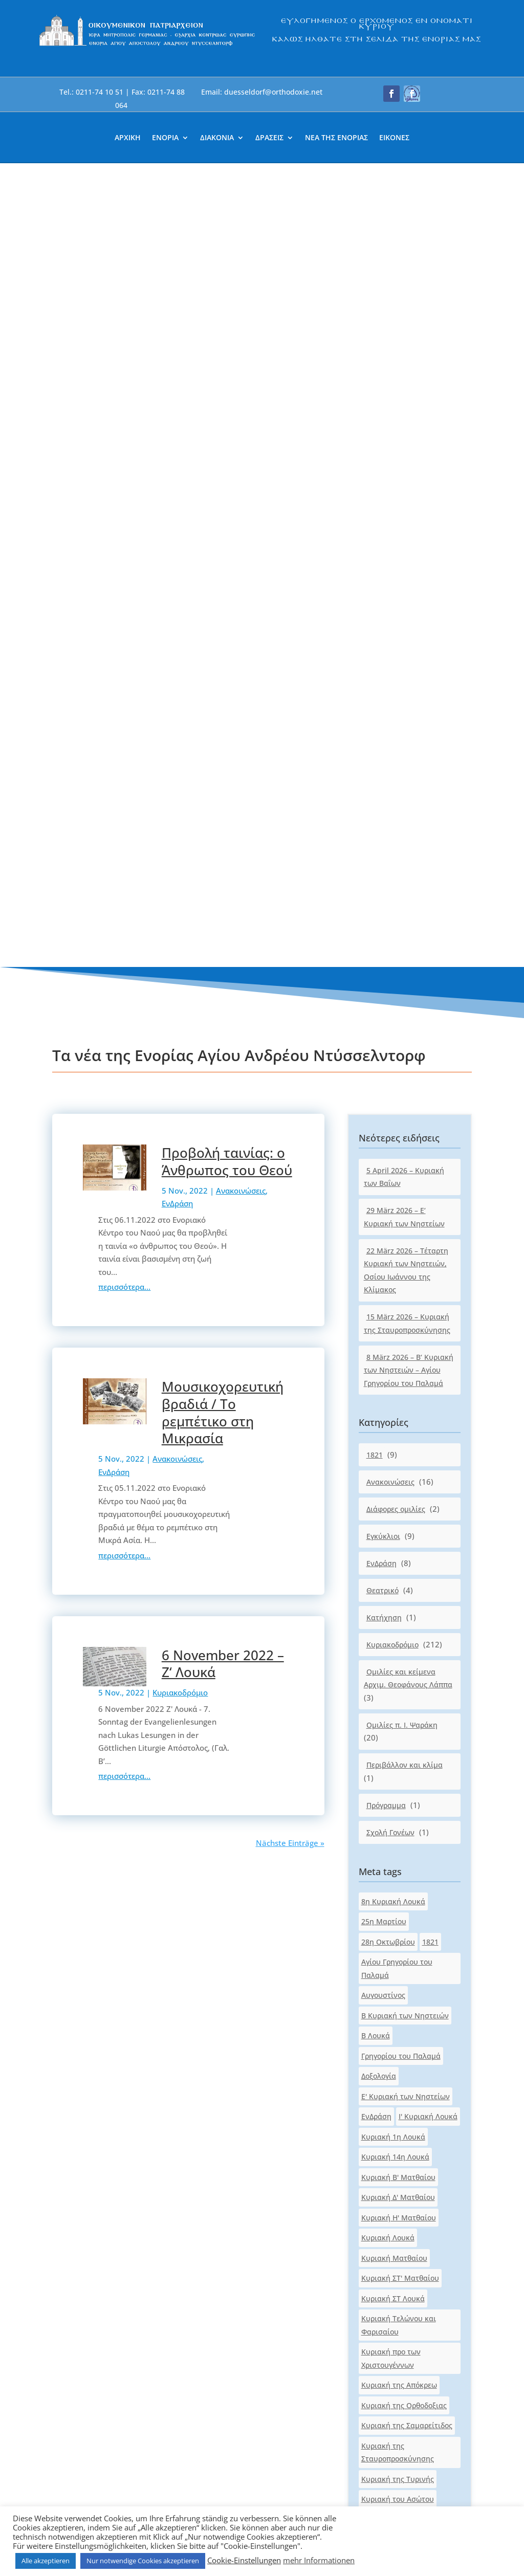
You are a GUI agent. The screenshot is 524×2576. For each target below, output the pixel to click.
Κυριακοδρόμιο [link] (180, 889)
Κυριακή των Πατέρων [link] (400, 1877)
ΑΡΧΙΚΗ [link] (128, 138)
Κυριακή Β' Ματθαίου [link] (398, 1373)
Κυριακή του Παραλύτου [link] (403, 1756)
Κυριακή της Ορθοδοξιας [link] (404, 1601)
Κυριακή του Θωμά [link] (394, 1716)
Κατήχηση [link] (384, 814)
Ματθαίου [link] (378, 1918)
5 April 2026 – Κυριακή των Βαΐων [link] (404, 373)
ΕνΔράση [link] (177, 400)
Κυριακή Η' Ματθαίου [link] (398, 1414)
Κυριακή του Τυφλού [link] (397, 1776)
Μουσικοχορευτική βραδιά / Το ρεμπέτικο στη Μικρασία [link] (222, 609)
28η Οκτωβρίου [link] (388, 1138)
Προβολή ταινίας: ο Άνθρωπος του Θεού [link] (227, 358)
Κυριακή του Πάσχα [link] (395, 1736)
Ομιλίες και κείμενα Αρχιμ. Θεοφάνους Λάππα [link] (408, 874)
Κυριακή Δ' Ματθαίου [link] (398, 1394)
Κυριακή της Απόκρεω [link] (399, 1582)
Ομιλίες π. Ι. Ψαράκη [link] (402, 921)
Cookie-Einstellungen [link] (244, 2560)
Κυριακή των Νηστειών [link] (401, 1857)
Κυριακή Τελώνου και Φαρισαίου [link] (398, 1521)
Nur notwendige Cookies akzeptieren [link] (142, 2560)
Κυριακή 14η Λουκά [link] (395, 1353)
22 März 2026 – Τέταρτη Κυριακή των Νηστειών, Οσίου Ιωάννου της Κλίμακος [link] (406, 466)
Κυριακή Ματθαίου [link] (394, 1454)
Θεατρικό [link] (382, 786)
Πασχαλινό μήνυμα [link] (394, 1971)
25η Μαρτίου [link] (383, 1118)
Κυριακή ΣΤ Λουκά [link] (393, 1495)
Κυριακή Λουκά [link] (387, 1434)
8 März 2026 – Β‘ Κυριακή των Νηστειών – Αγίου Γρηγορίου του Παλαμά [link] (408, 566)
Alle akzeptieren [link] (45, 2560)
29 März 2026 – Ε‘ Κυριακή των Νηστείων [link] (404, 413)
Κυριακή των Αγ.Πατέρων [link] (405, 1796)
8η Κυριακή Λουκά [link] (393, 1098)
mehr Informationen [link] (319, 2560)
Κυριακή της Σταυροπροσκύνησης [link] (397, 1648)
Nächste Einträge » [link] (290, 1039)
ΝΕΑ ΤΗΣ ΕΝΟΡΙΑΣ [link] (336, 138)
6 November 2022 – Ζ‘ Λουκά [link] (223, 860)
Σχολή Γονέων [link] (390, 1028)
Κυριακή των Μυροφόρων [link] (405, 1837)
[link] (147, 45)
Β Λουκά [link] (375, 1232)
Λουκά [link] (432, 1898)
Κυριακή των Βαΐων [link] (395, 1817)
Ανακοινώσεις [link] (241, 387)
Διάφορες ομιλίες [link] (395, 705)
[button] (391, 93)
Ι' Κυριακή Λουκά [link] (428, 1313)
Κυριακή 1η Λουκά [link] (393, 1333)
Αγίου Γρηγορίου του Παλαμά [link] (396, 1165)
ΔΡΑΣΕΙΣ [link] (269, 138)
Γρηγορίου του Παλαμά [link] (401, 1252)
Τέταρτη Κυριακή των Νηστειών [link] (398, 1998)
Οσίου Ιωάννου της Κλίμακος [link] (394, 1944)
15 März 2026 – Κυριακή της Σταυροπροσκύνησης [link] (407, 520)
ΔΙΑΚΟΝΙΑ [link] (217, 138)
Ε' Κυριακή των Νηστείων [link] (405, 1292)
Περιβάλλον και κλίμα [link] (404, 961)
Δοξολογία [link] (378, 1273)
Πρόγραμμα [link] (386, 1001)
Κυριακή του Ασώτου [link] (397, 1696)
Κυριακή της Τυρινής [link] (397, 1675)
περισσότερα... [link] (124, 483)
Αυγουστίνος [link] (383, 1192)
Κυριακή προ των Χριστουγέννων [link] (391, 1555)
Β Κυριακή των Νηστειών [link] (405, 1212)
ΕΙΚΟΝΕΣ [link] (394, 138)
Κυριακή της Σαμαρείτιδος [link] (406, 1622)
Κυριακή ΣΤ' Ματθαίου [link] (400, 1475)
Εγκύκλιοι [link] (383, 732)
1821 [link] (374, 651)
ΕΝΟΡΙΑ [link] (165, 138)
